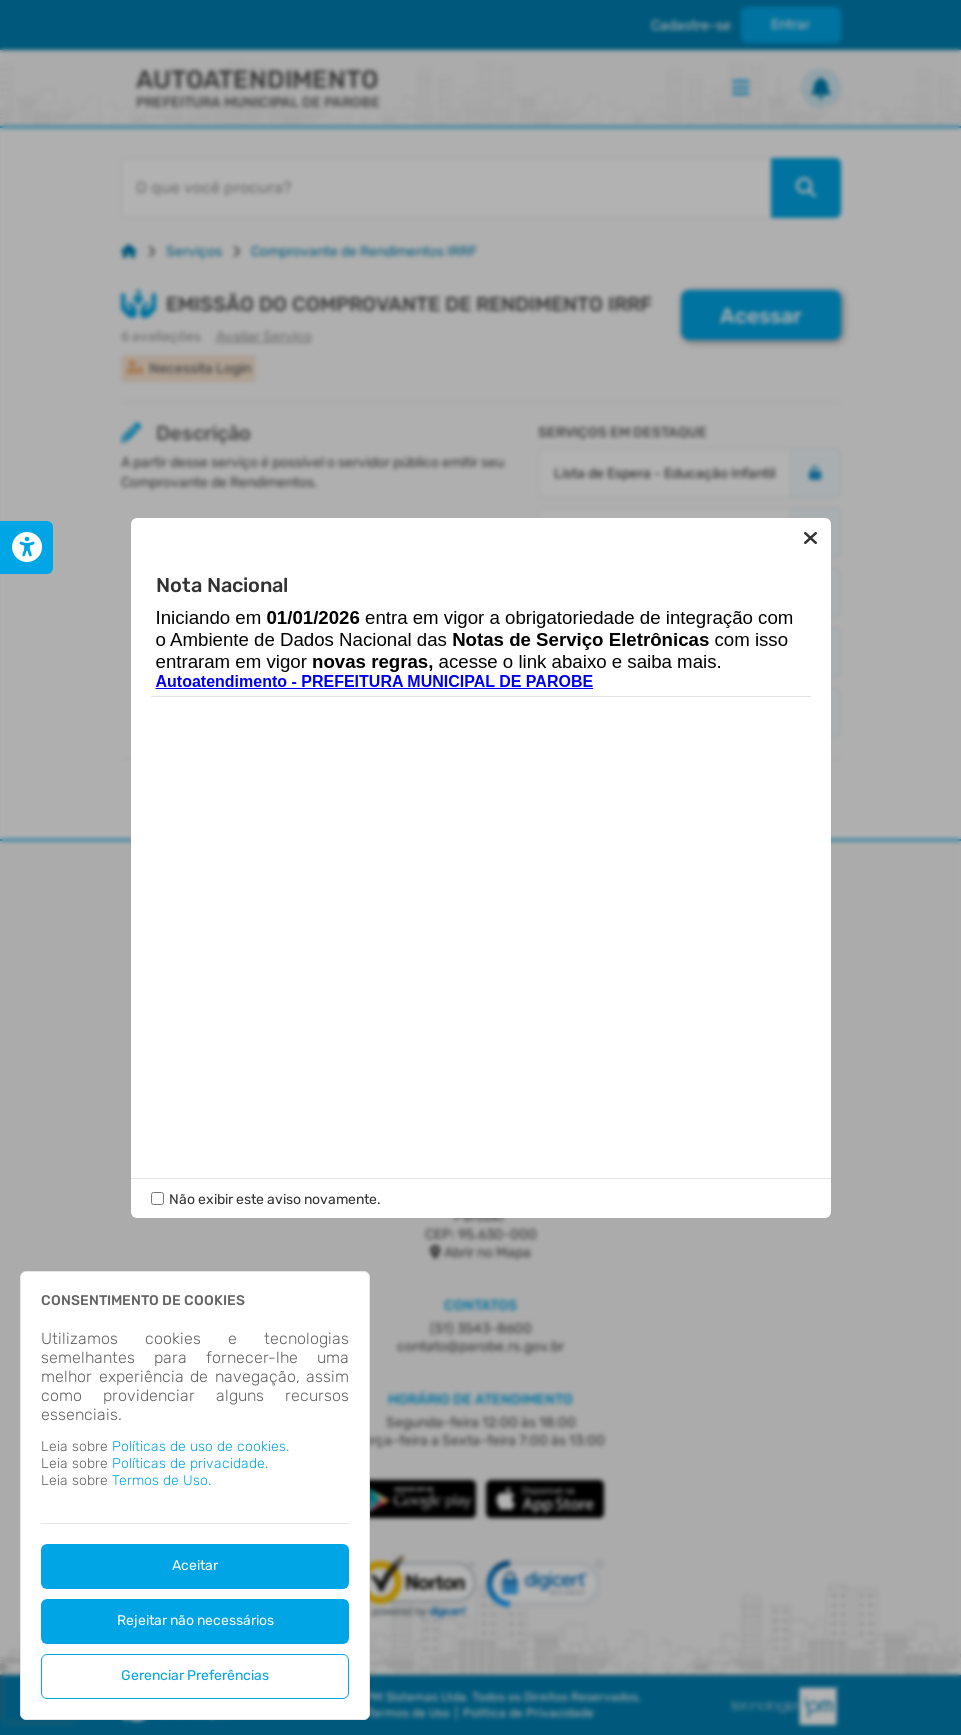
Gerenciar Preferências (195, 1675)
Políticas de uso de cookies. (200, 1446)
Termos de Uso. (161, 1480)
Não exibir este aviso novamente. (275, 1199)
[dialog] (195, 1495)
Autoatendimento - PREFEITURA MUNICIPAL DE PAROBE (375, 681)
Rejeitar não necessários (195, 1620)
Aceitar (195, 1565)
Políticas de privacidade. (190, 1463)
